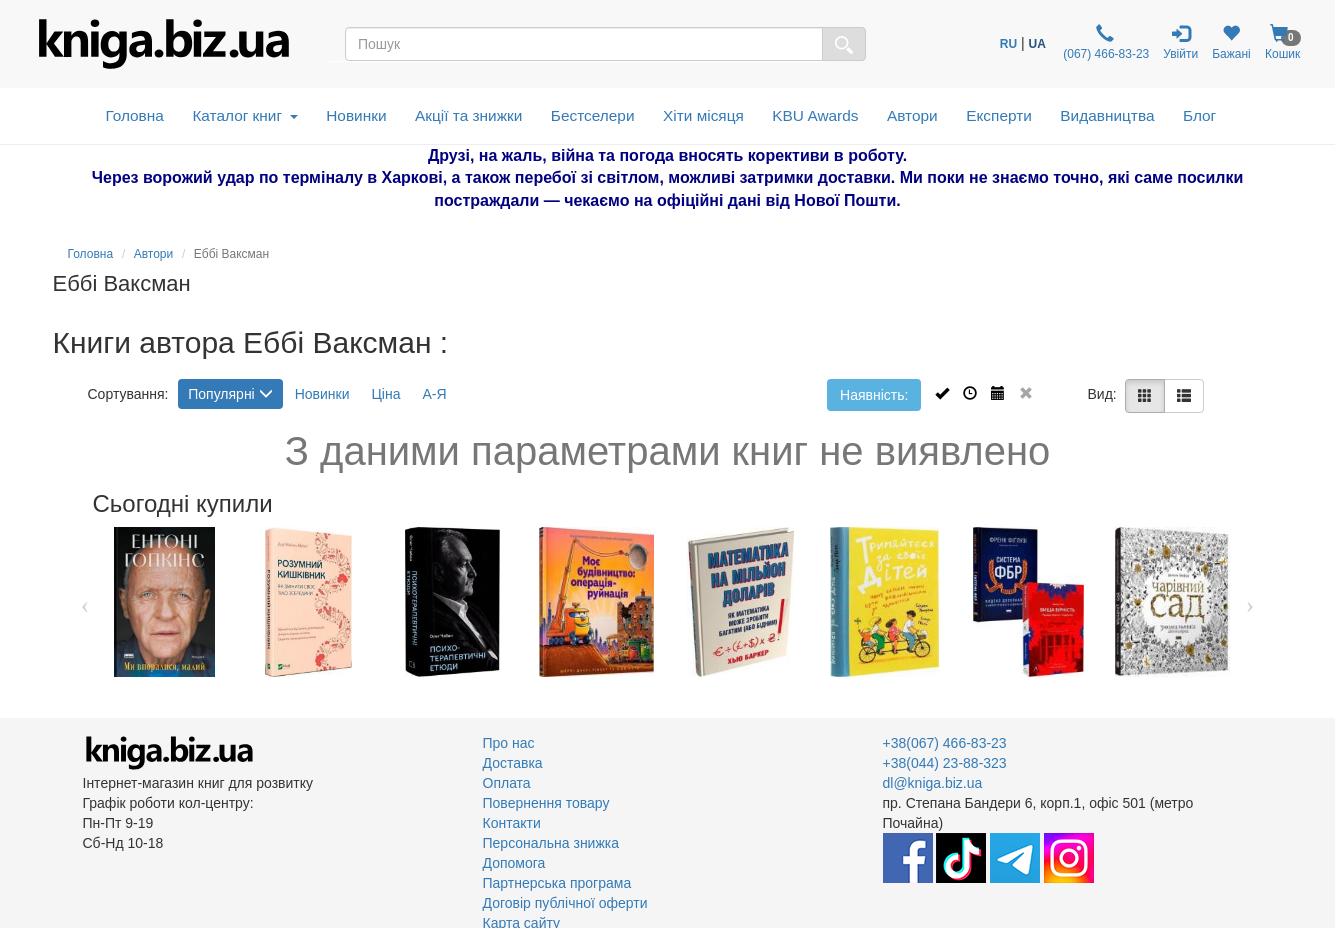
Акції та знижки (468, 115)
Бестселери (593, 115)
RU (1008, 44)
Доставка (513, 763)
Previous (85, 602)
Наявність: (874, 395)
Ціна (385, 394)
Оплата (507, 783)
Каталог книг (244, 115)
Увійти (1180, 42)
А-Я (434, 394)
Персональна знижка (551, 843)
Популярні (230, 394)
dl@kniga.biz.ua (933, 783)
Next (1250, 602)
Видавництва (1107, 115)
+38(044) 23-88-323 (945, 763)
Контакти (512, 823)
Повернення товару (546, 803)
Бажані (1231, 42)
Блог (1199, 115)
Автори (912, 115)
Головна (134, 115)
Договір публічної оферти (565, 903)
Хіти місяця (703, 115)
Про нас (509, 743)
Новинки (356, 115)
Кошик (1283, 42)
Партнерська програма (557, 883)
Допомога (514, 863)
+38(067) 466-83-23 (945, 743)
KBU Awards (815, 115)
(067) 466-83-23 (1104, 42)
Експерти (999, 115)
